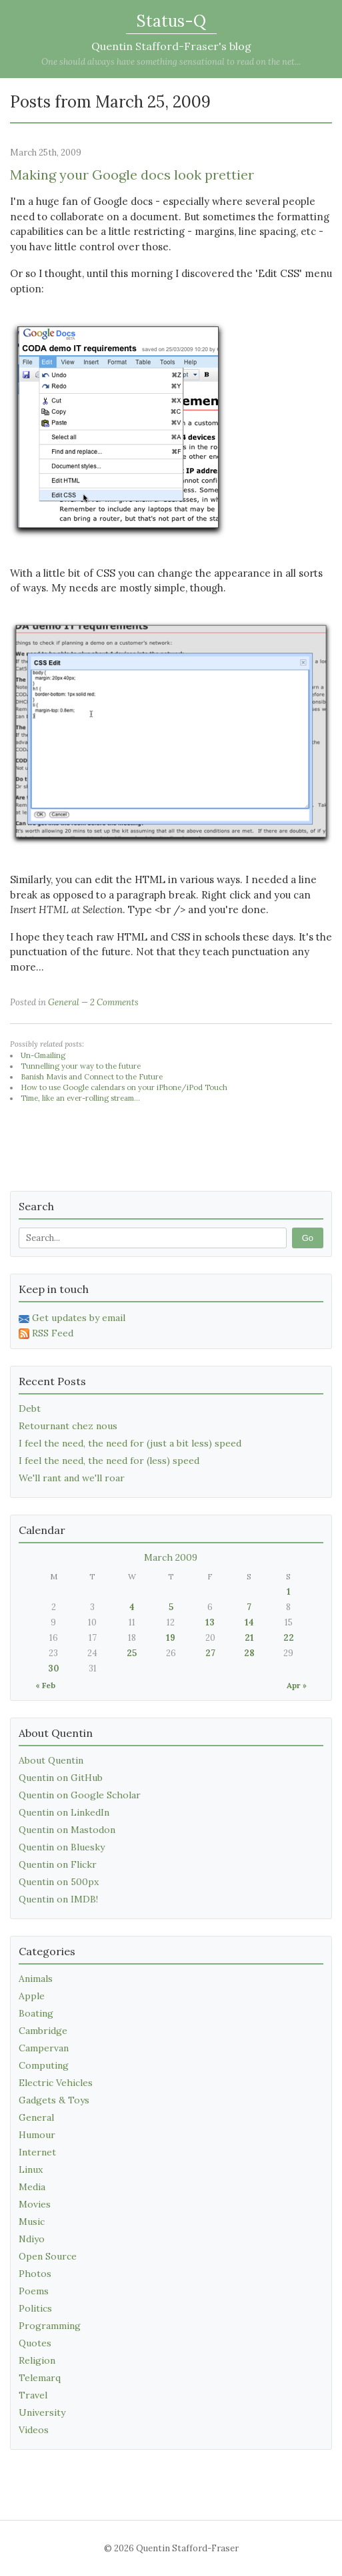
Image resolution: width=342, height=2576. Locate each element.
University (42, 2412)
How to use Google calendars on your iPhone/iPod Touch (124, 1087)
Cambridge (43, 2031)
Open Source (48, 2256)
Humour (37, 2135)
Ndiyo (32, 2239)
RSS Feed (46, 1333)
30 (53, 1668)
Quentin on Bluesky (62, 1847)
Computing (44, 2065)
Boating (36, 2013)
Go (307, 1238)
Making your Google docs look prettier (132, 174)
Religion (37, 2360)
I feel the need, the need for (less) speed (109, 1461)
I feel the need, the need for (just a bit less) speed (130, 1443)
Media (32, 2187)
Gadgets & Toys (54, 2100)
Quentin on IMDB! (58, 1899)
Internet (37, 2152)
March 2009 (170, 1557)
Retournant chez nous (68, 1426)
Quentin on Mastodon (67, 1830)
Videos (34, 2430)
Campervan (44, 2048)
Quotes (35, 2343)
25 (132, 1653)
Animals (36, 1979)
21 (249, 1637)
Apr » (297, 1685)
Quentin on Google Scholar (80, 1795)
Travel (33, 2395)
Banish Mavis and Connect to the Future (92, 1076)
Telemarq (40, 2378)
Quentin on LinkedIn (64, 1812)
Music (32, 2222)
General (63, 1002)
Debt (30, 1408)
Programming (50, 2326)
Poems (34, 2291)
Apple (32, 1996)
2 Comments (114, 1002)
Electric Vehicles (56, 2083)
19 (170, 1637)
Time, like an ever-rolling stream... (80, 1098)
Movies (35, 2204)
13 (210, 1622)
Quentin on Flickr (58, 1864)
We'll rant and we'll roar (72, 1478)
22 (288, 1637)
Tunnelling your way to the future (81, 1066)
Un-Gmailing (43, 1055)
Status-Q (171, 21)
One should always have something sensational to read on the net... (171, 61)
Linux (31, 2169)
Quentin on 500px (59, 1882)
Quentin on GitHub (61, 1778)
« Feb (45, 1685)
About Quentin (51, 1760)
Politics (35, 2308)
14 (249, 1622)
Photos (35, 2274)
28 (249, 1653)
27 (210, 1653)
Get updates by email (72, 1318)
